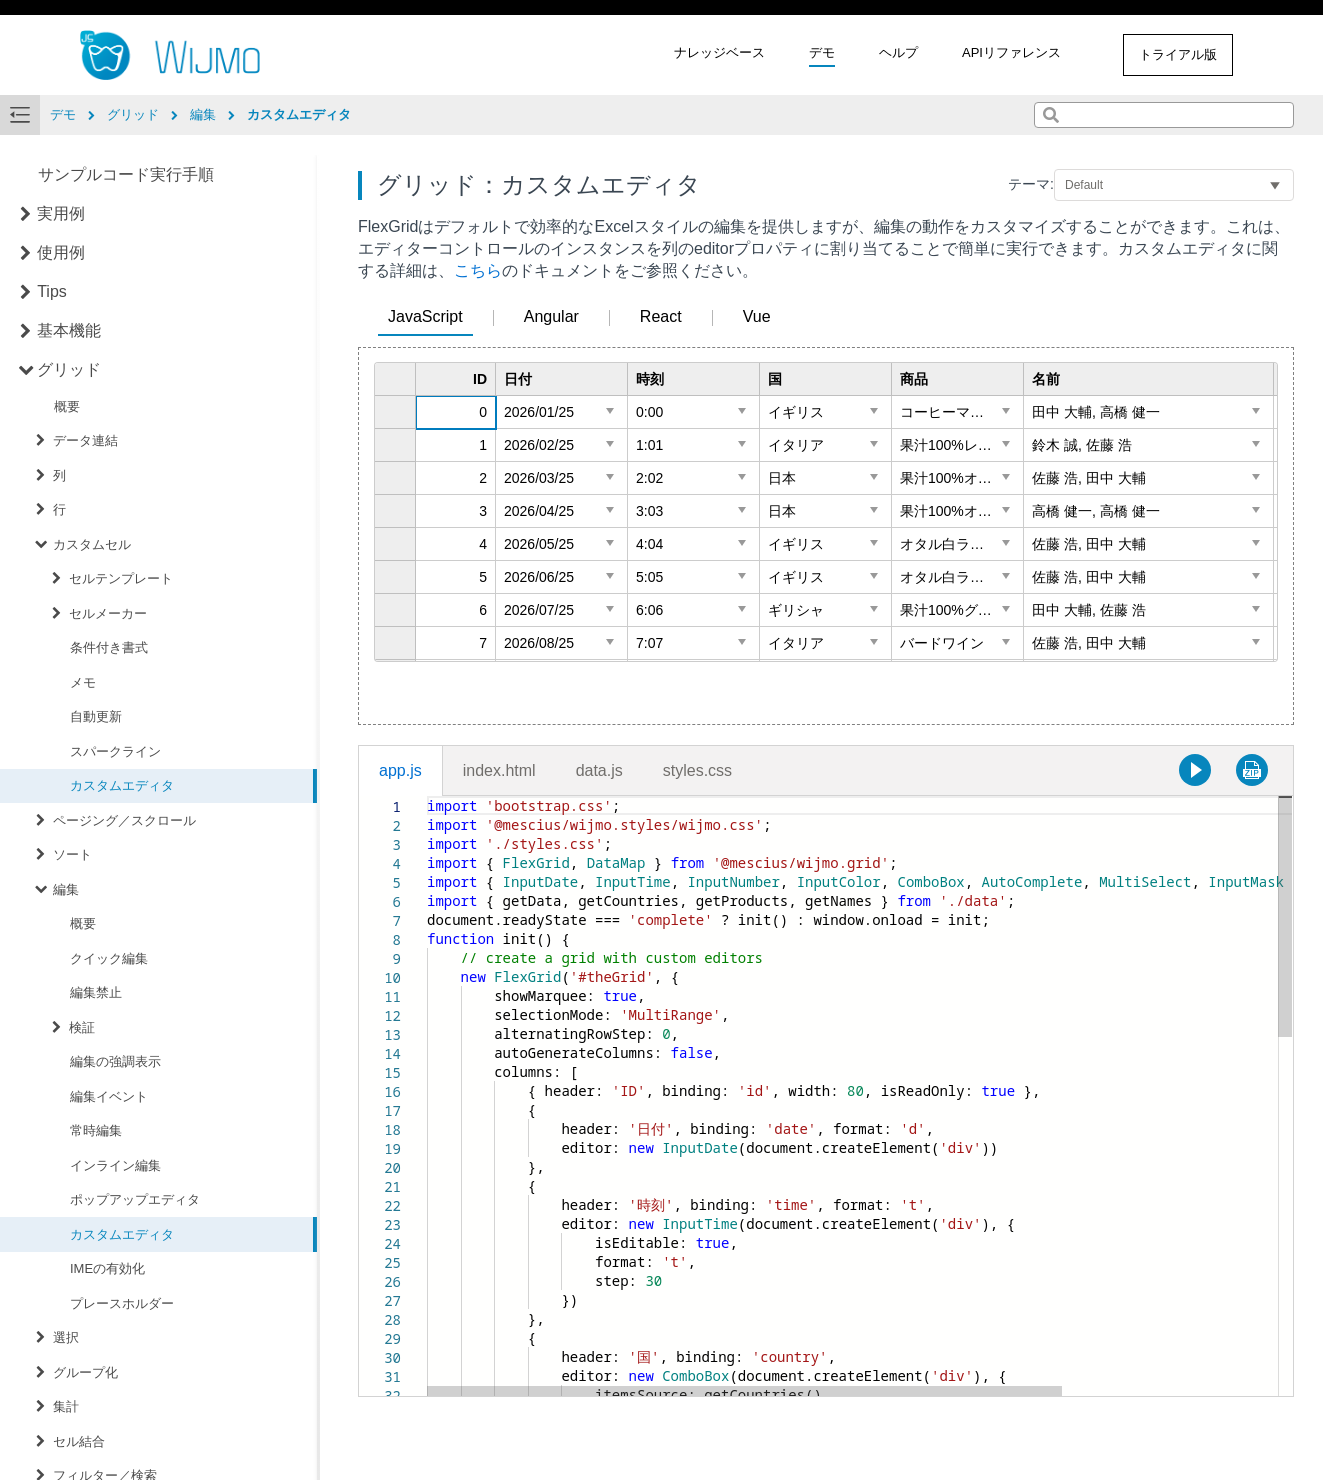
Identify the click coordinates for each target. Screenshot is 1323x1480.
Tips (52, 291)
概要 (67, 406)
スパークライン (115, 751)
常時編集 (96, 1130)
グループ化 (85, 1372)
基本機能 (69, 330)
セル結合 (79, 1441)
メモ (83, 682)
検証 (82, 1027)
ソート (72, 854)
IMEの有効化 (107, 1268)
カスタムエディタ (122, 785)
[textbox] (427, 796)
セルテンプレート (121, 578)
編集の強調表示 (115, 1061)
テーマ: (1031, 184)
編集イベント (109, 1096)
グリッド (69, 369)
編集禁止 (96, 992)
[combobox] (1164, 115)
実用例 (61, 213)
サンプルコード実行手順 (126, 174)
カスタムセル (92, 544)
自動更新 (96, 716)
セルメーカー (108, 613)
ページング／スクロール (124, 820)
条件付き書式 (109, 647)
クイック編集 (109, 958)
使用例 (61, 252)
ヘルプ (898, 52)
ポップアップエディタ (135, 1199)
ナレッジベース (719, 52)
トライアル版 (1178, 54)
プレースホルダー (122, 1303)
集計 (66, 1406)
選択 (66, 1337)
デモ (822, 52)
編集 (66, 889)
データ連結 (85, 440)
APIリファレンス (1011, 52)
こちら (478, 270)
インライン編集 (115, 1165)
